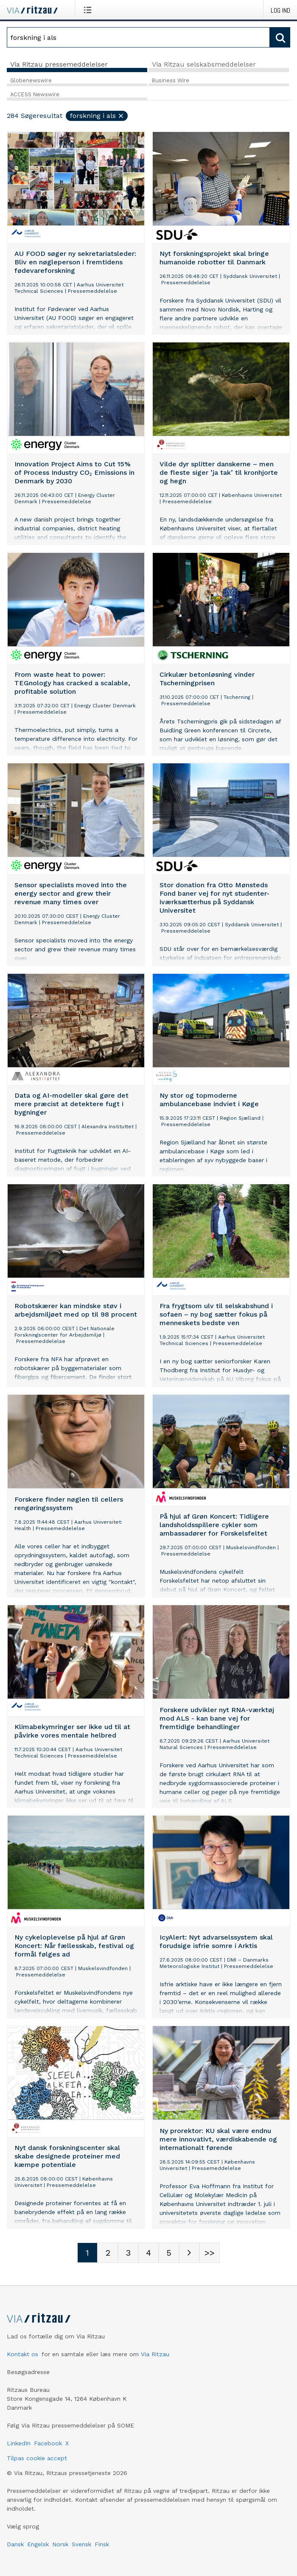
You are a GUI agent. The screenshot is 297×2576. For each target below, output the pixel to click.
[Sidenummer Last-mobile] (209, 2252)
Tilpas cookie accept (37, 2458)
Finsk (102, 2544)
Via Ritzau (155, 2354)
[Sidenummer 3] (128, 2252)
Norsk (60, 2544)
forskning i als (97, 116)
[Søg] (138, 37)
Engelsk (38, 2544)
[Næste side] (189, 2252)
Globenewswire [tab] (31, 80)
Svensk (81, 2544)
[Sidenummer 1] (87, 2252)
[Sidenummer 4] (148, 2252)
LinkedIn (19, 2443)
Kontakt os (22, 2354)
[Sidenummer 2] (108, 2252)
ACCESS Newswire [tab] (34, 94)
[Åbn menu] (89, 10)
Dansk (15, 2544)
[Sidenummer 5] (169, 2252)
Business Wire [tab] (170, 80)
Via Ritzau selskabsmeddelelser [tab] (204, 64)
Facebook (48, 2443)
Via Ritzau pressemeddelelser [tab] (59, 64)
